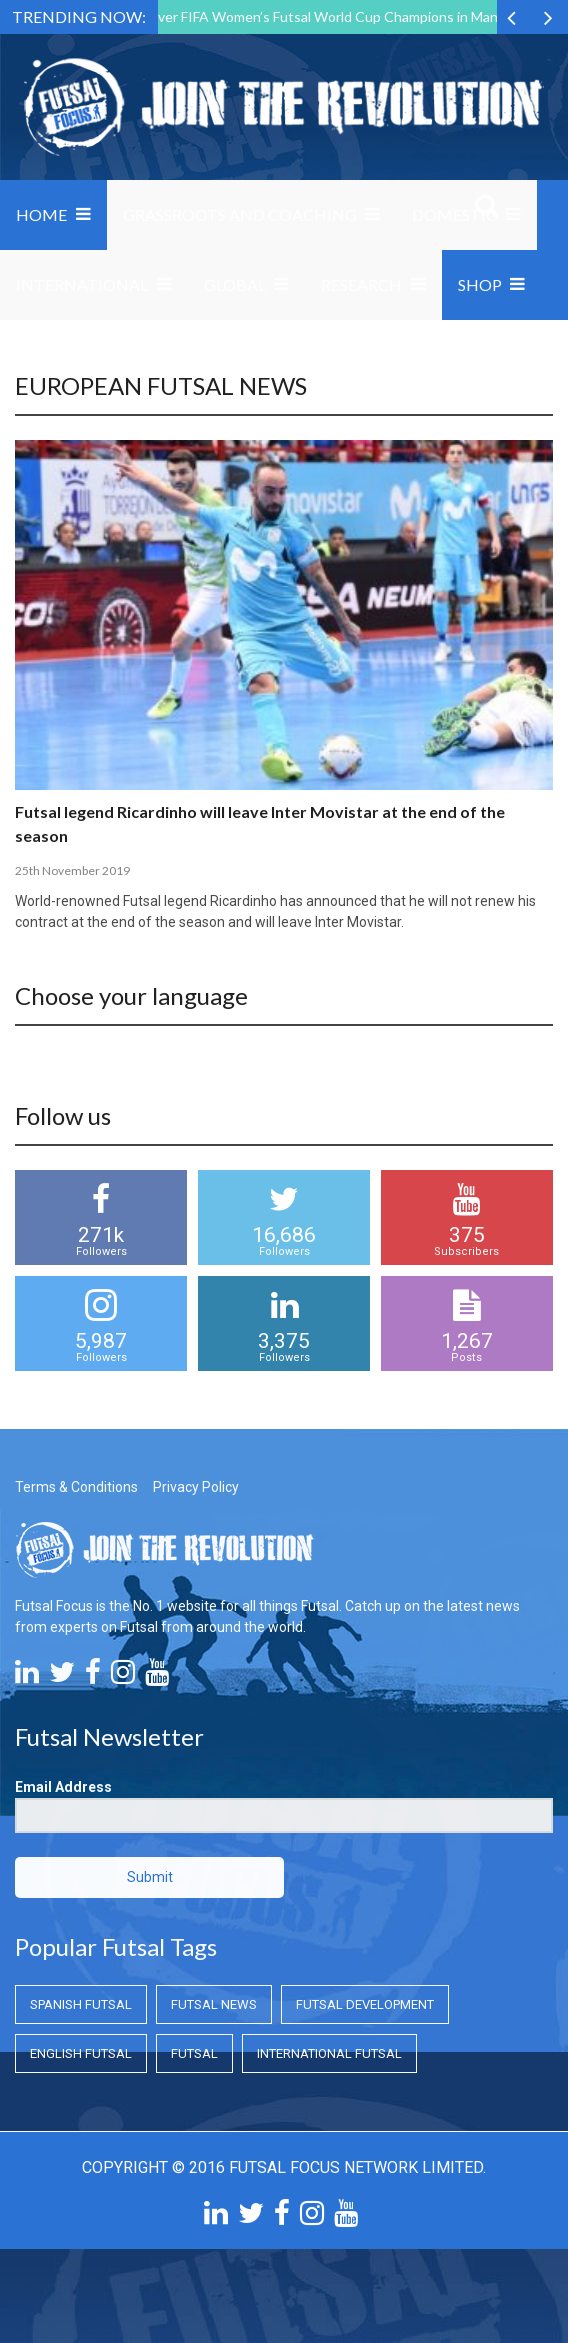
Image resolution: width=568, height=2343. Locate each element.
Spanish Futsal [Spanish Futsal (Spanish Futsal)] (81, 2004)
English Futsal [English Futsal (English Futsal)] (81, 2053)
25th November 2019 (72, 870)
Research (361, 284)
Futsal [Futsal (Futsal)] (194, 2053)
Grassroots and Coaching (240, 214)
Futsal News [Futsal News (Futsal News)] (214, 2004)
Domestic (454, 214)
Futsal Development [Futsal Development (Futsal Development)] (365, 2004)
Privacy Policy (196, 1487)
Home (41, 214)
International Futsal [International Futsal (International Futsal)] (329, 2053)
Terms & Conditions (76, 1487)
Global (235, 284)
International (82, 284)
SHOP (480, 284)
